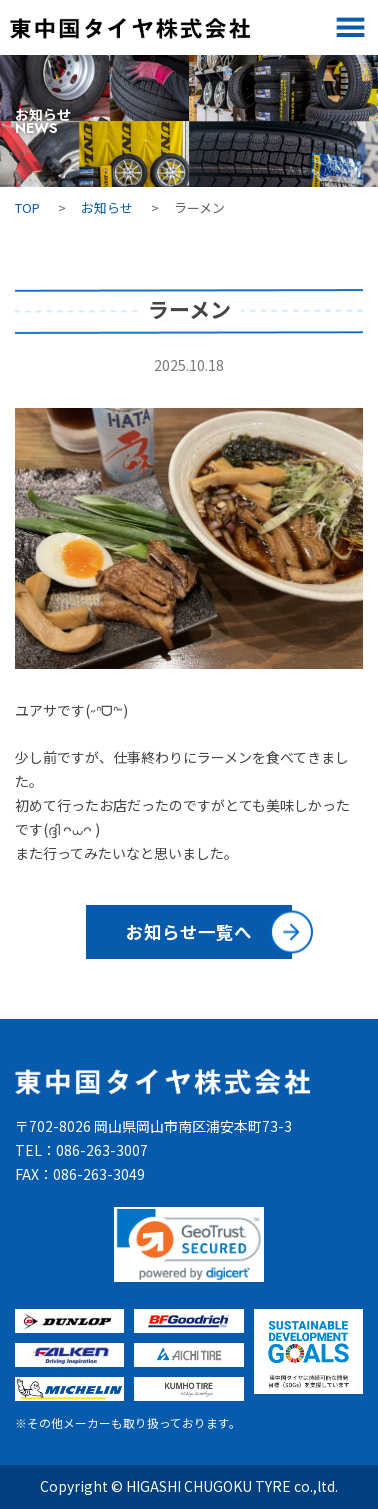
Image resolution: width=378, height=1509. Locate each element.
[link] (189, 1244)
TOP (27, 207)
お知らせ (107, 207)
